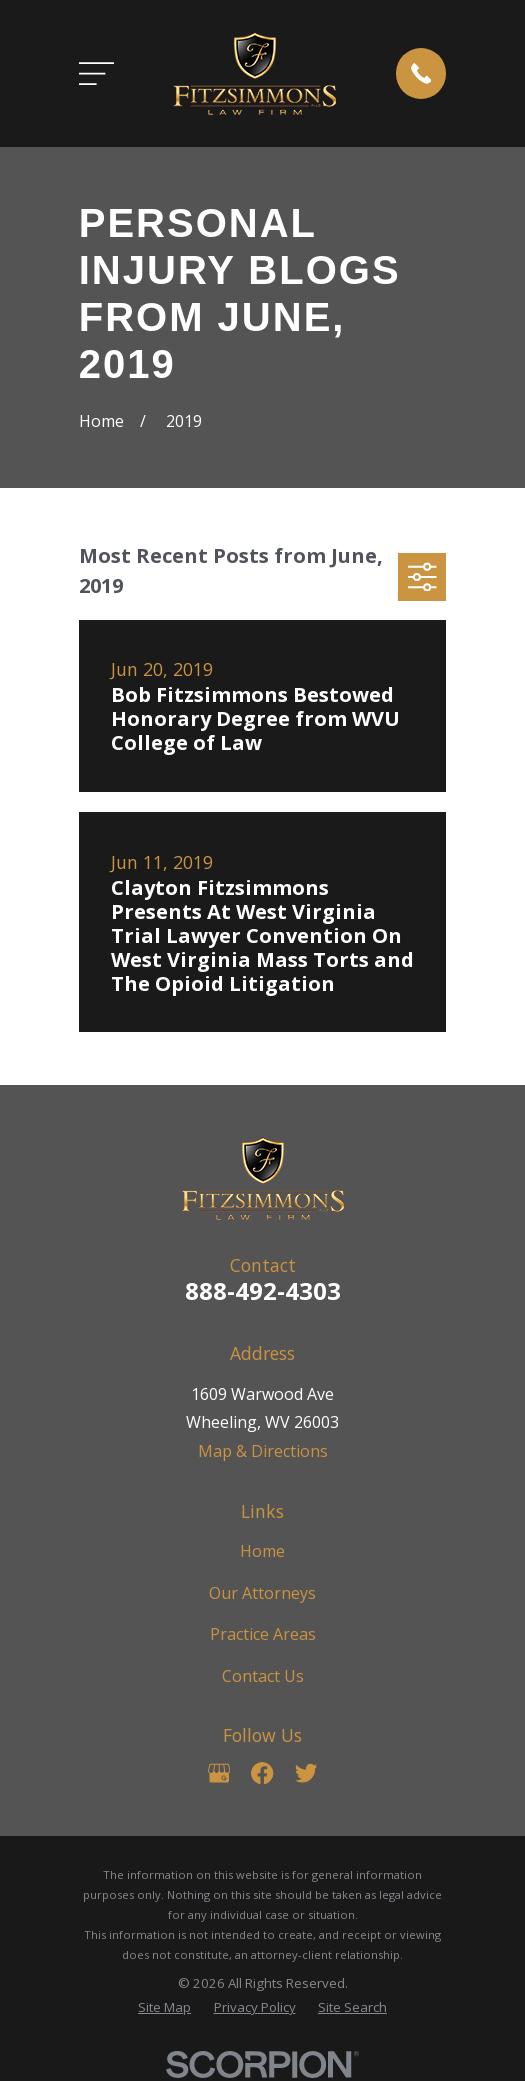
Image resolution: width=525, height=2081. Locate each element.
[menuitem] (164, 2008)
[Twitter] (306, 1773)
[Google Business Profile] (219, 1773)
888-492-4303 (263, 1290)
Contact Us (263, 1676)
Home (262, 1551)
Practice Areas (263, 1634)
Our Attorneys (262, 1593)
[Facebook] (262, 1773)
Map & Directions (263, 1451)
